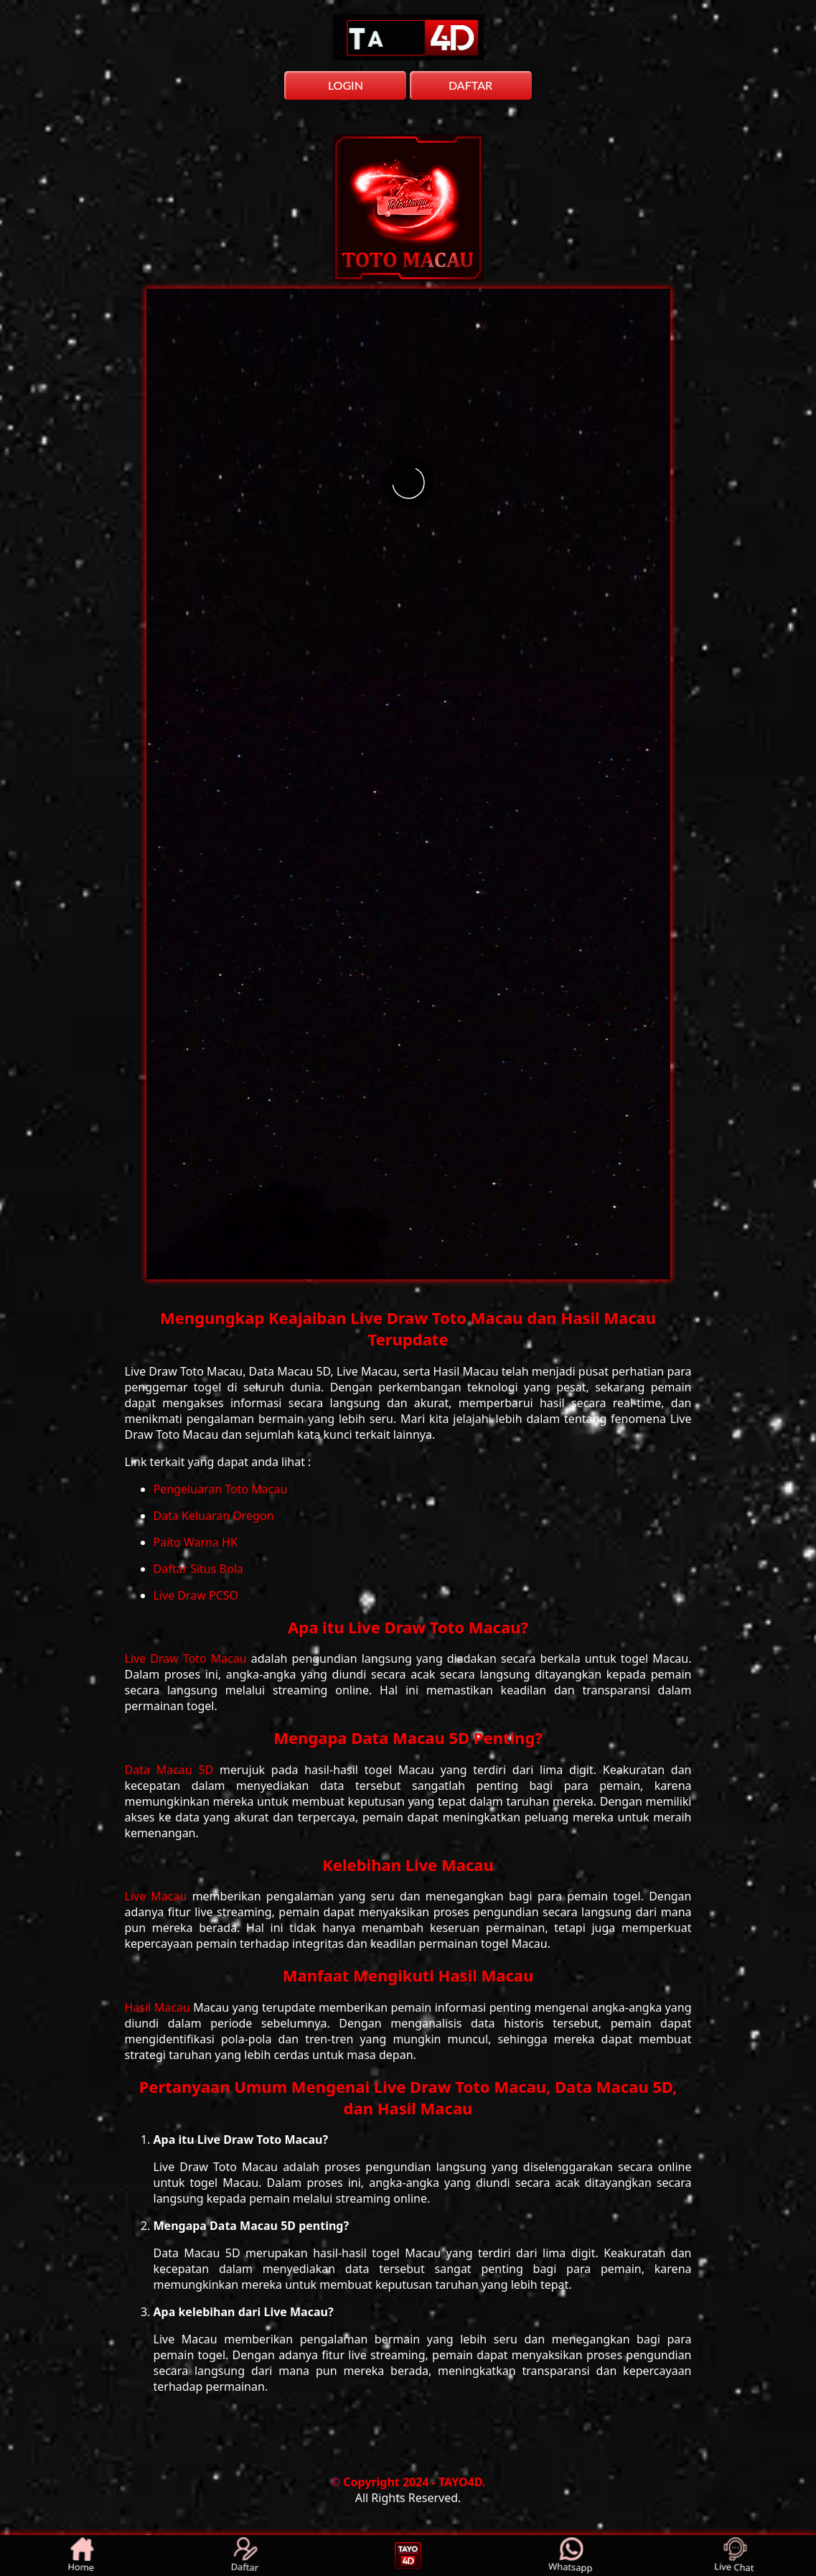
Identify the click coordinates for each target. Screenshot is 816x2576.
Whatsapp (571, 2556)
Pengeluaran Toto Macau (221, 1489)
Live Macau (158, 1896)
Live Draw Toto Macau (188, 1658)
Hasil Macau (159, 2007)
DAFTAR (470, 85)
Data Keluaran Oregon (214, 1515)
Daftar (244, 2556)
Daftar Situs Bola (198, 1569)
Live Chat (733, 2556)
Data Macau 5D (172, 1770)
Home (81, 2556)
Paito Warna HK (196, 1542)
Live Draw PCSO (196, 1595)
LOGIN (345, 85)
